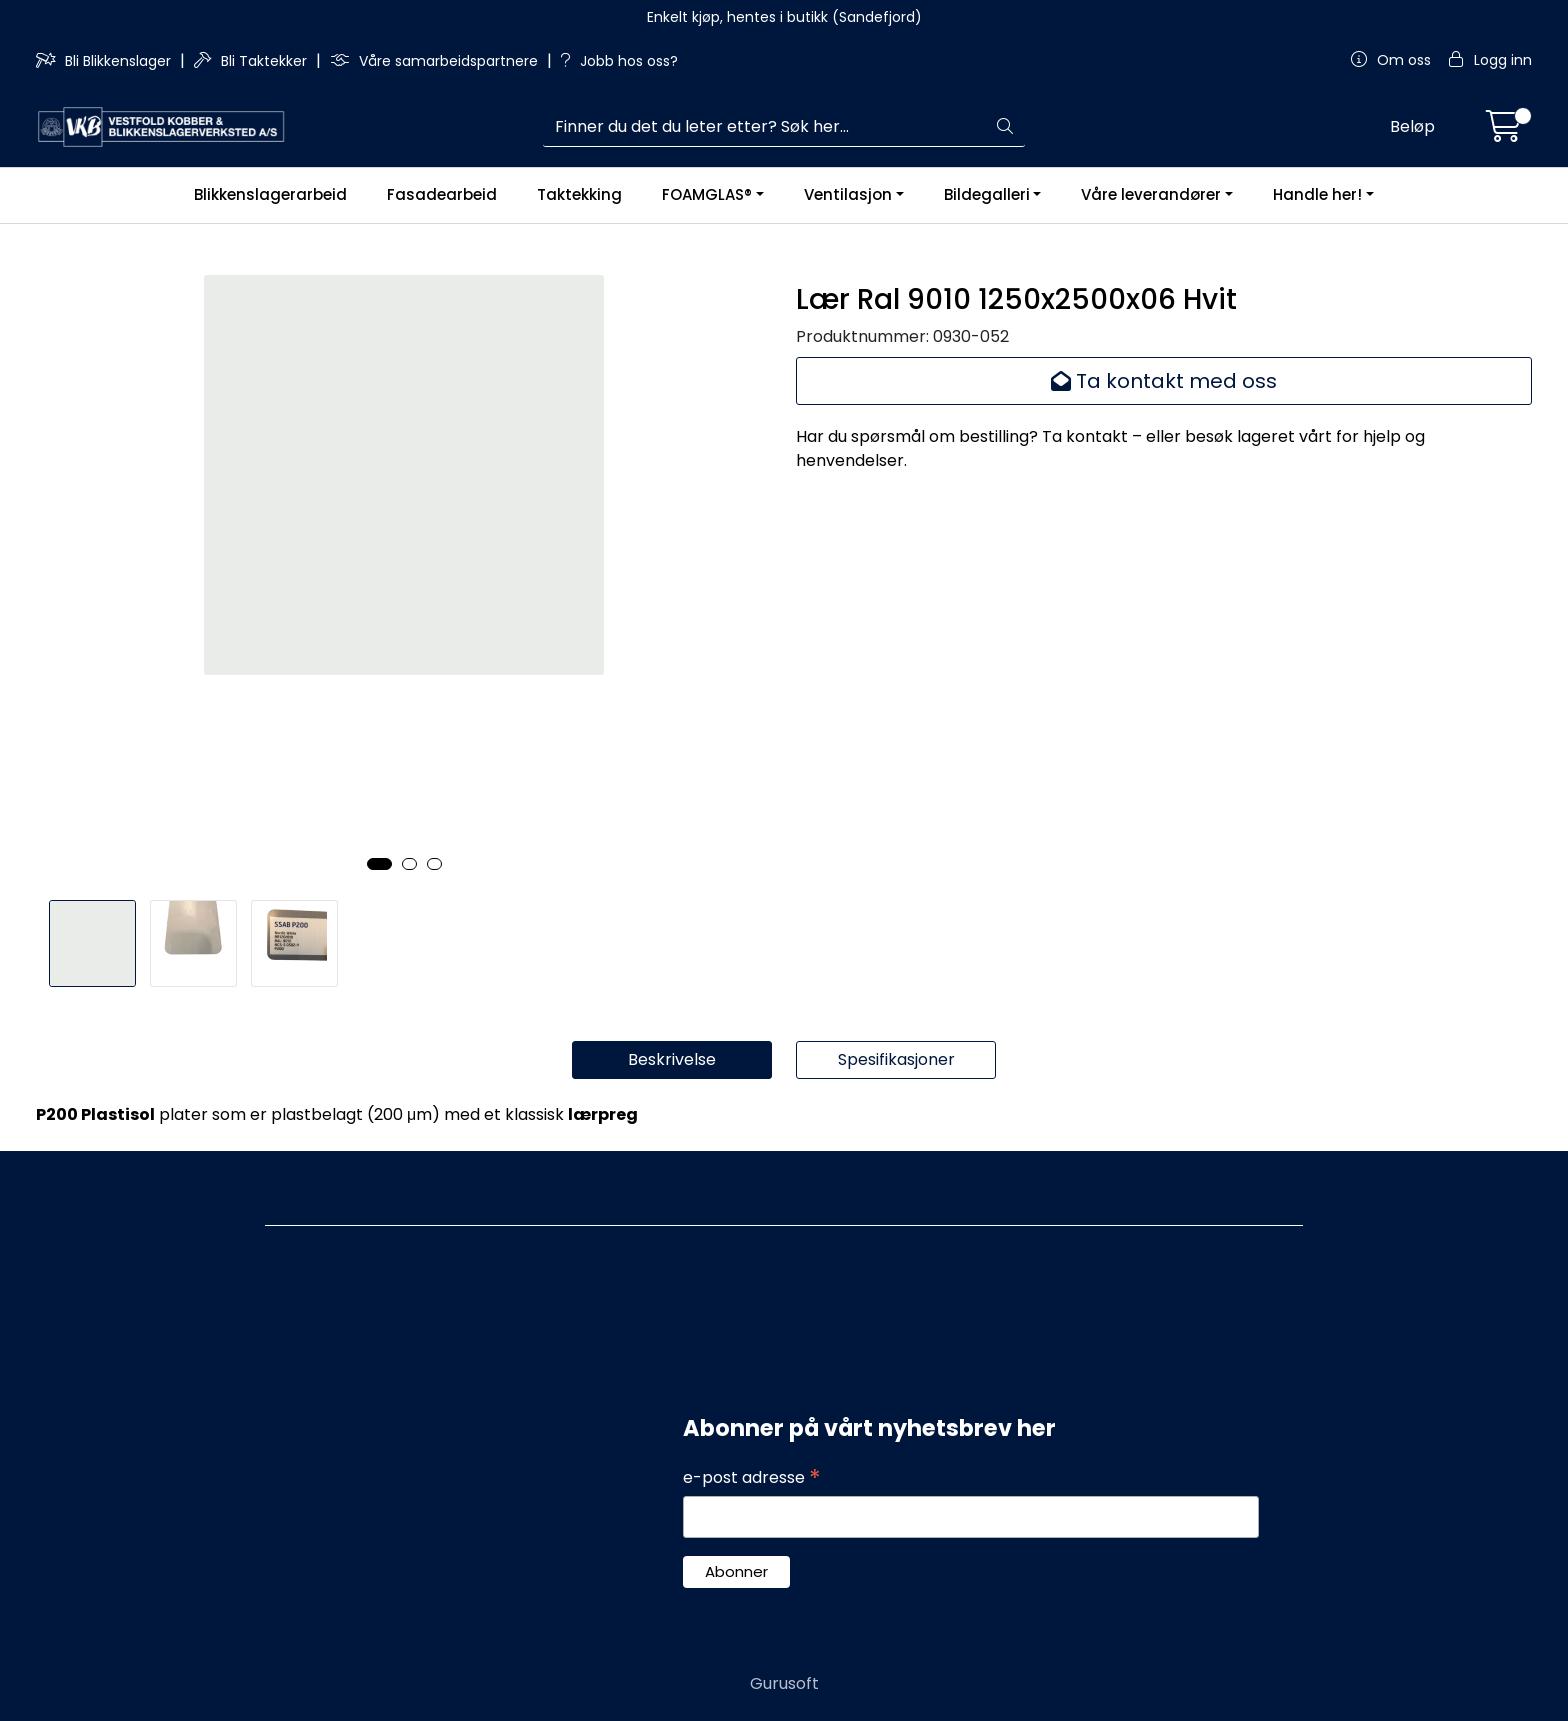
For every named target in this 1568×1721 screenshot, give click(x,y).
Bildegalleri (987, 194)
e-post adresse (752, 1478)
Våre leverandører (1151, 194)
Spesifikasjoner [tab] (896, 1059)
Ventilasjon (848, 194)
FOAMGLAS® (707, 194)
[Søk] (765, 127)
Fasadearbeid (442, 194)
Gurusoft (784, 1683)
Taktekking (579, 194)
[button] (379, 864)
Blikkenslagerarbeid (270, 194)
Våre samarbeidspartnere (436, 61)
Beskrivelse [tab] (672, 1059)
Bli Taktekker (252, 61)
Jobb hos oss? (619, 61)
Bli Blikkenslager (105, 61)
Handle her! (1317, 194)
